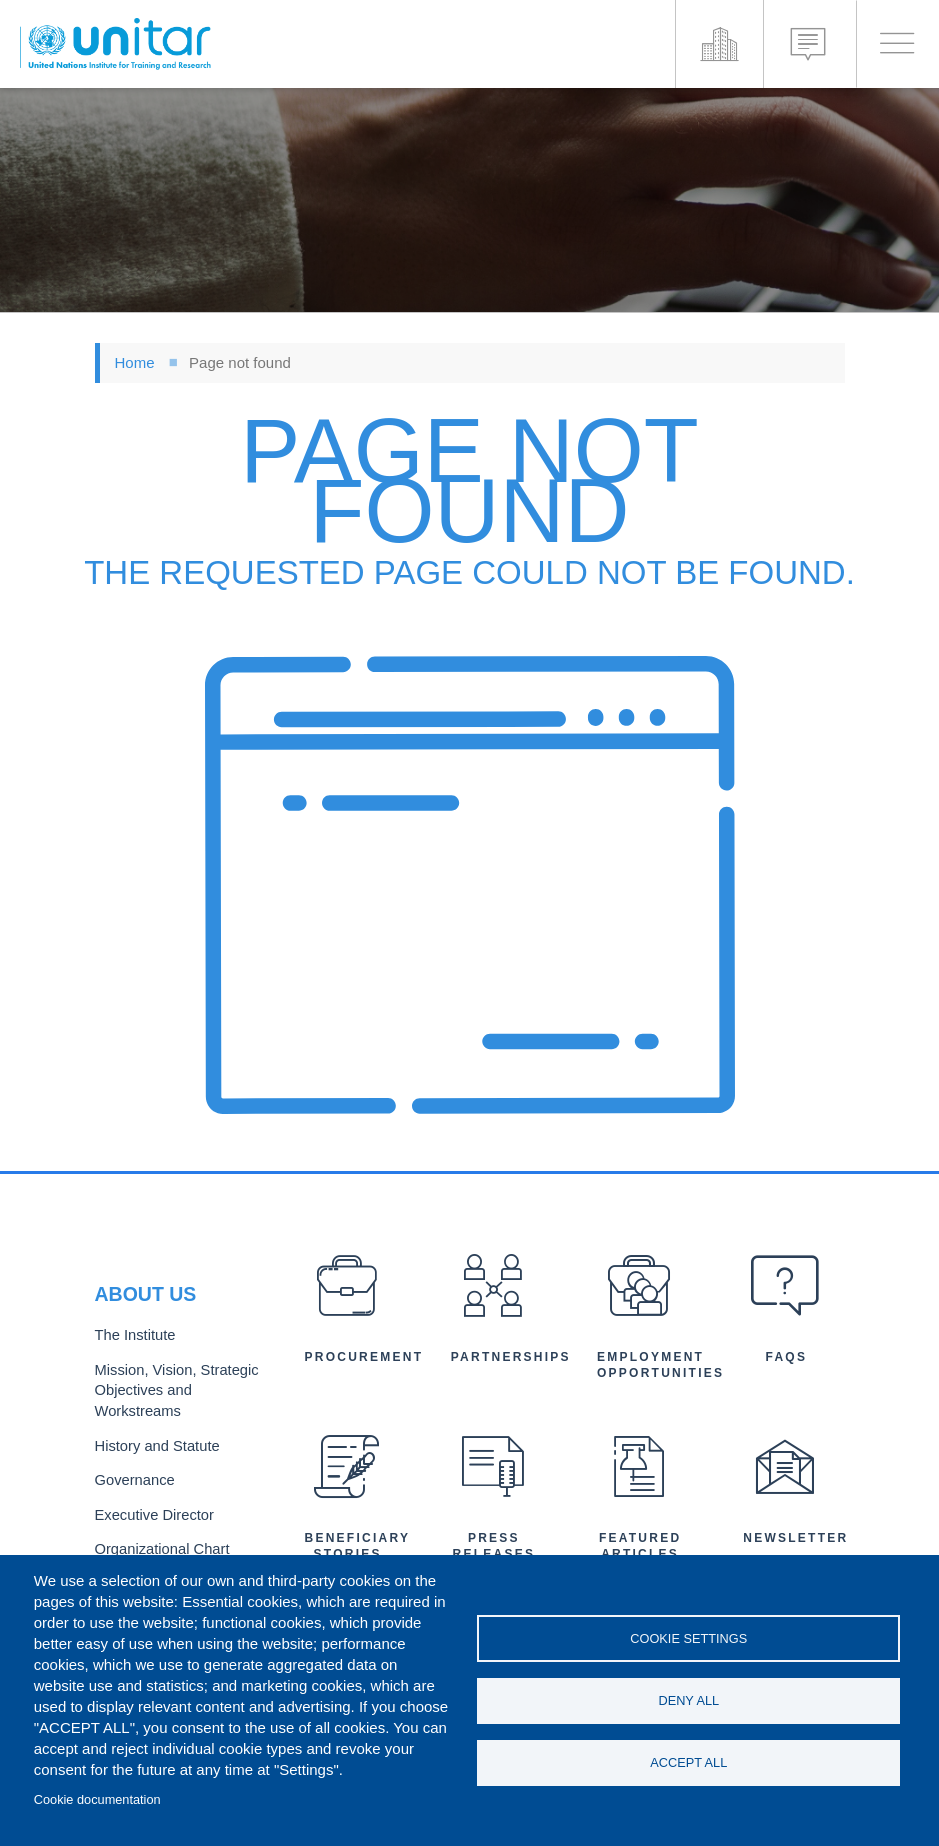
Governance (132, 1476)
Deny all (688, 1700)
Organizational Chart (157, 1542)
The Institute (132, 1340)
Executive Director (150, 1509)
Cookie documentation (97, 1799)
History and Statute (152, 1444)
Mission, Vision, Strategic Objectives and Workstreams (170, 1392)
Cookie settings (688, 1636)
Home (135, 362)
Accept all (688, 1764)
